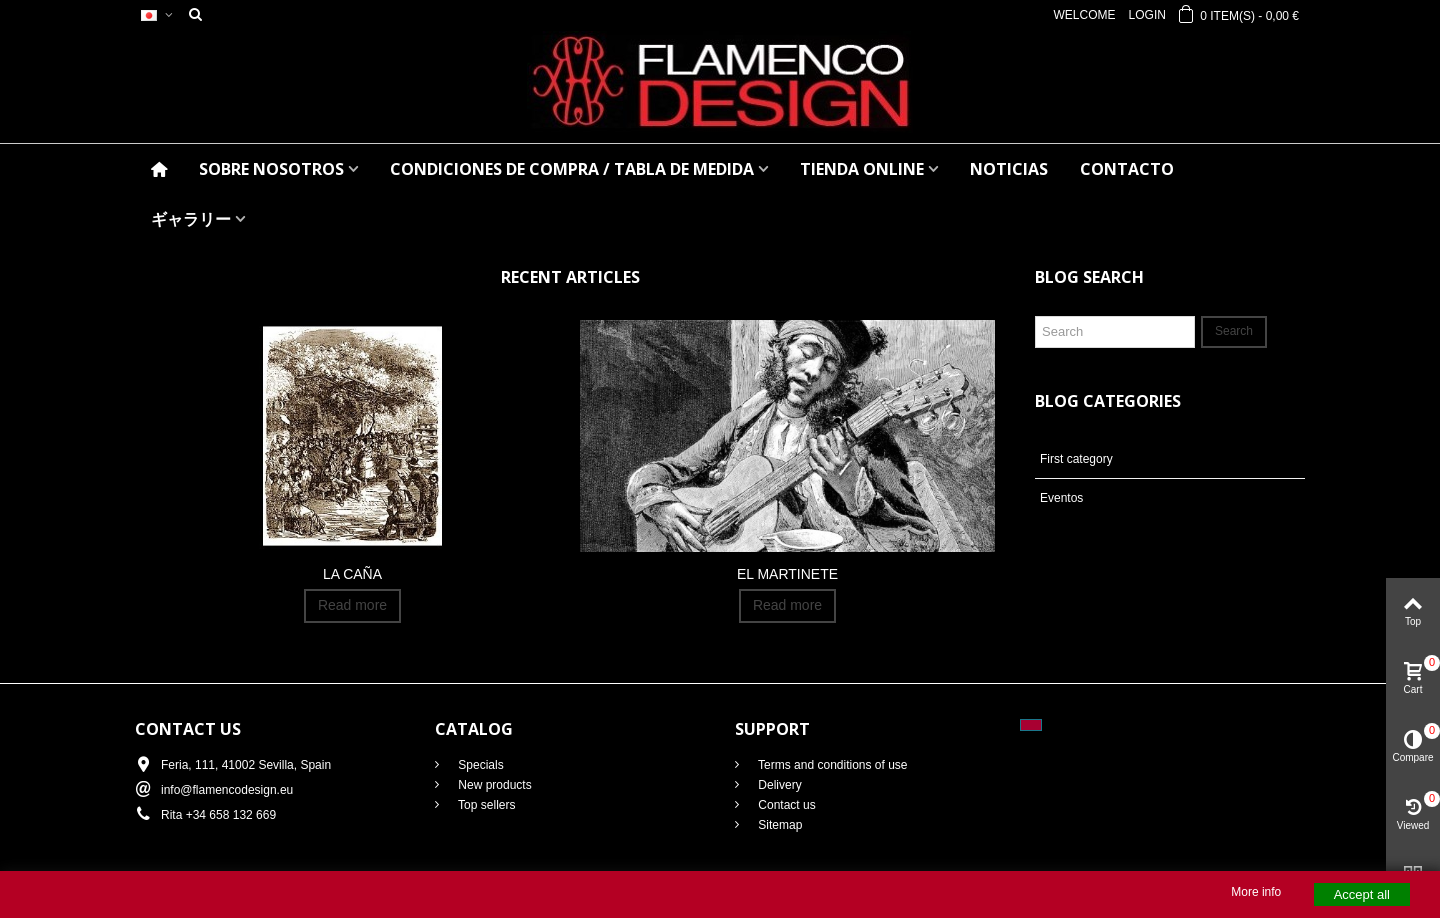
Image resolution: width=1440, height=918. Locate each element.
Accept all (1362, 894)
